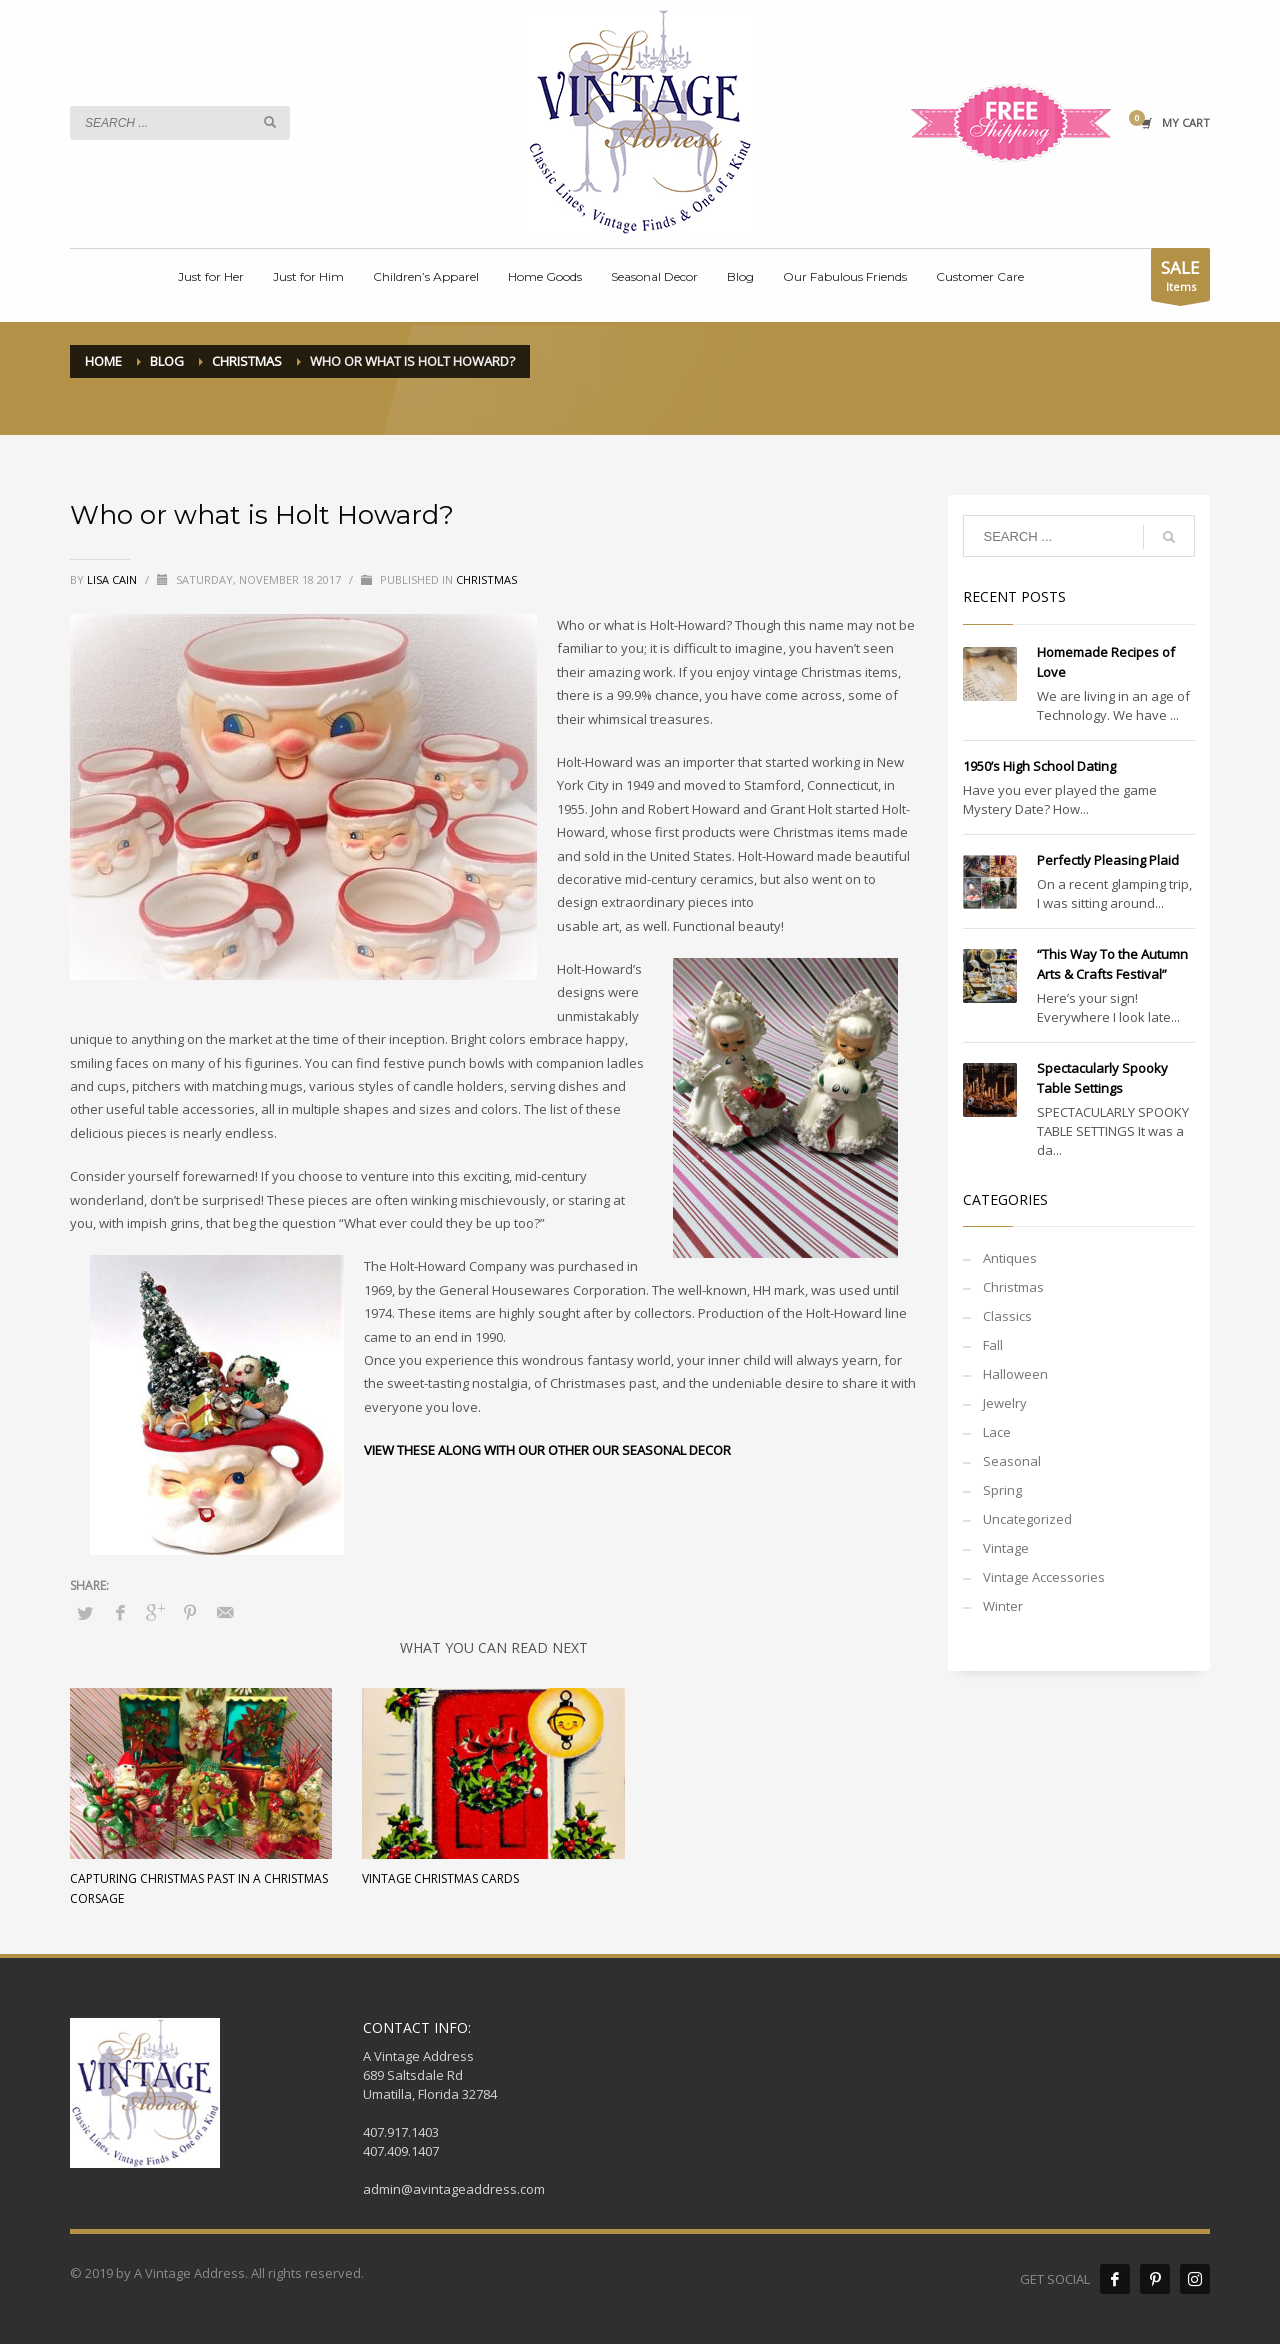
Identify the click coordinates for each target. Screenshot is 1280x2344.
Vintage (1006, 1548)
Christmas (486, 579)
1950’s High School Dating (1039, 766)
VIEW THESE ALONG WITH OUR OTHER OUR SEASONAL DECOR (547, 1450)
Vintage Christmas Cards (440, 1878)
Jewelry (1005, 1403)
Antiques (1010, 1258)
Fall (993, 1345)
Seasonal (1012, 1461)
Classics (1007, 1316)
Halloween (1015, 1374)
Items (1180, 278)
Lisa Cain (113, 579)
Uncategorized (1027, 1519)
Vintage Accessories (1044, 1577)
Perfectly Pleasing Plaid (1108, 860)
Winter (1003, 1606)
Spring (1002, 1490)
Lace (997, 1432)
